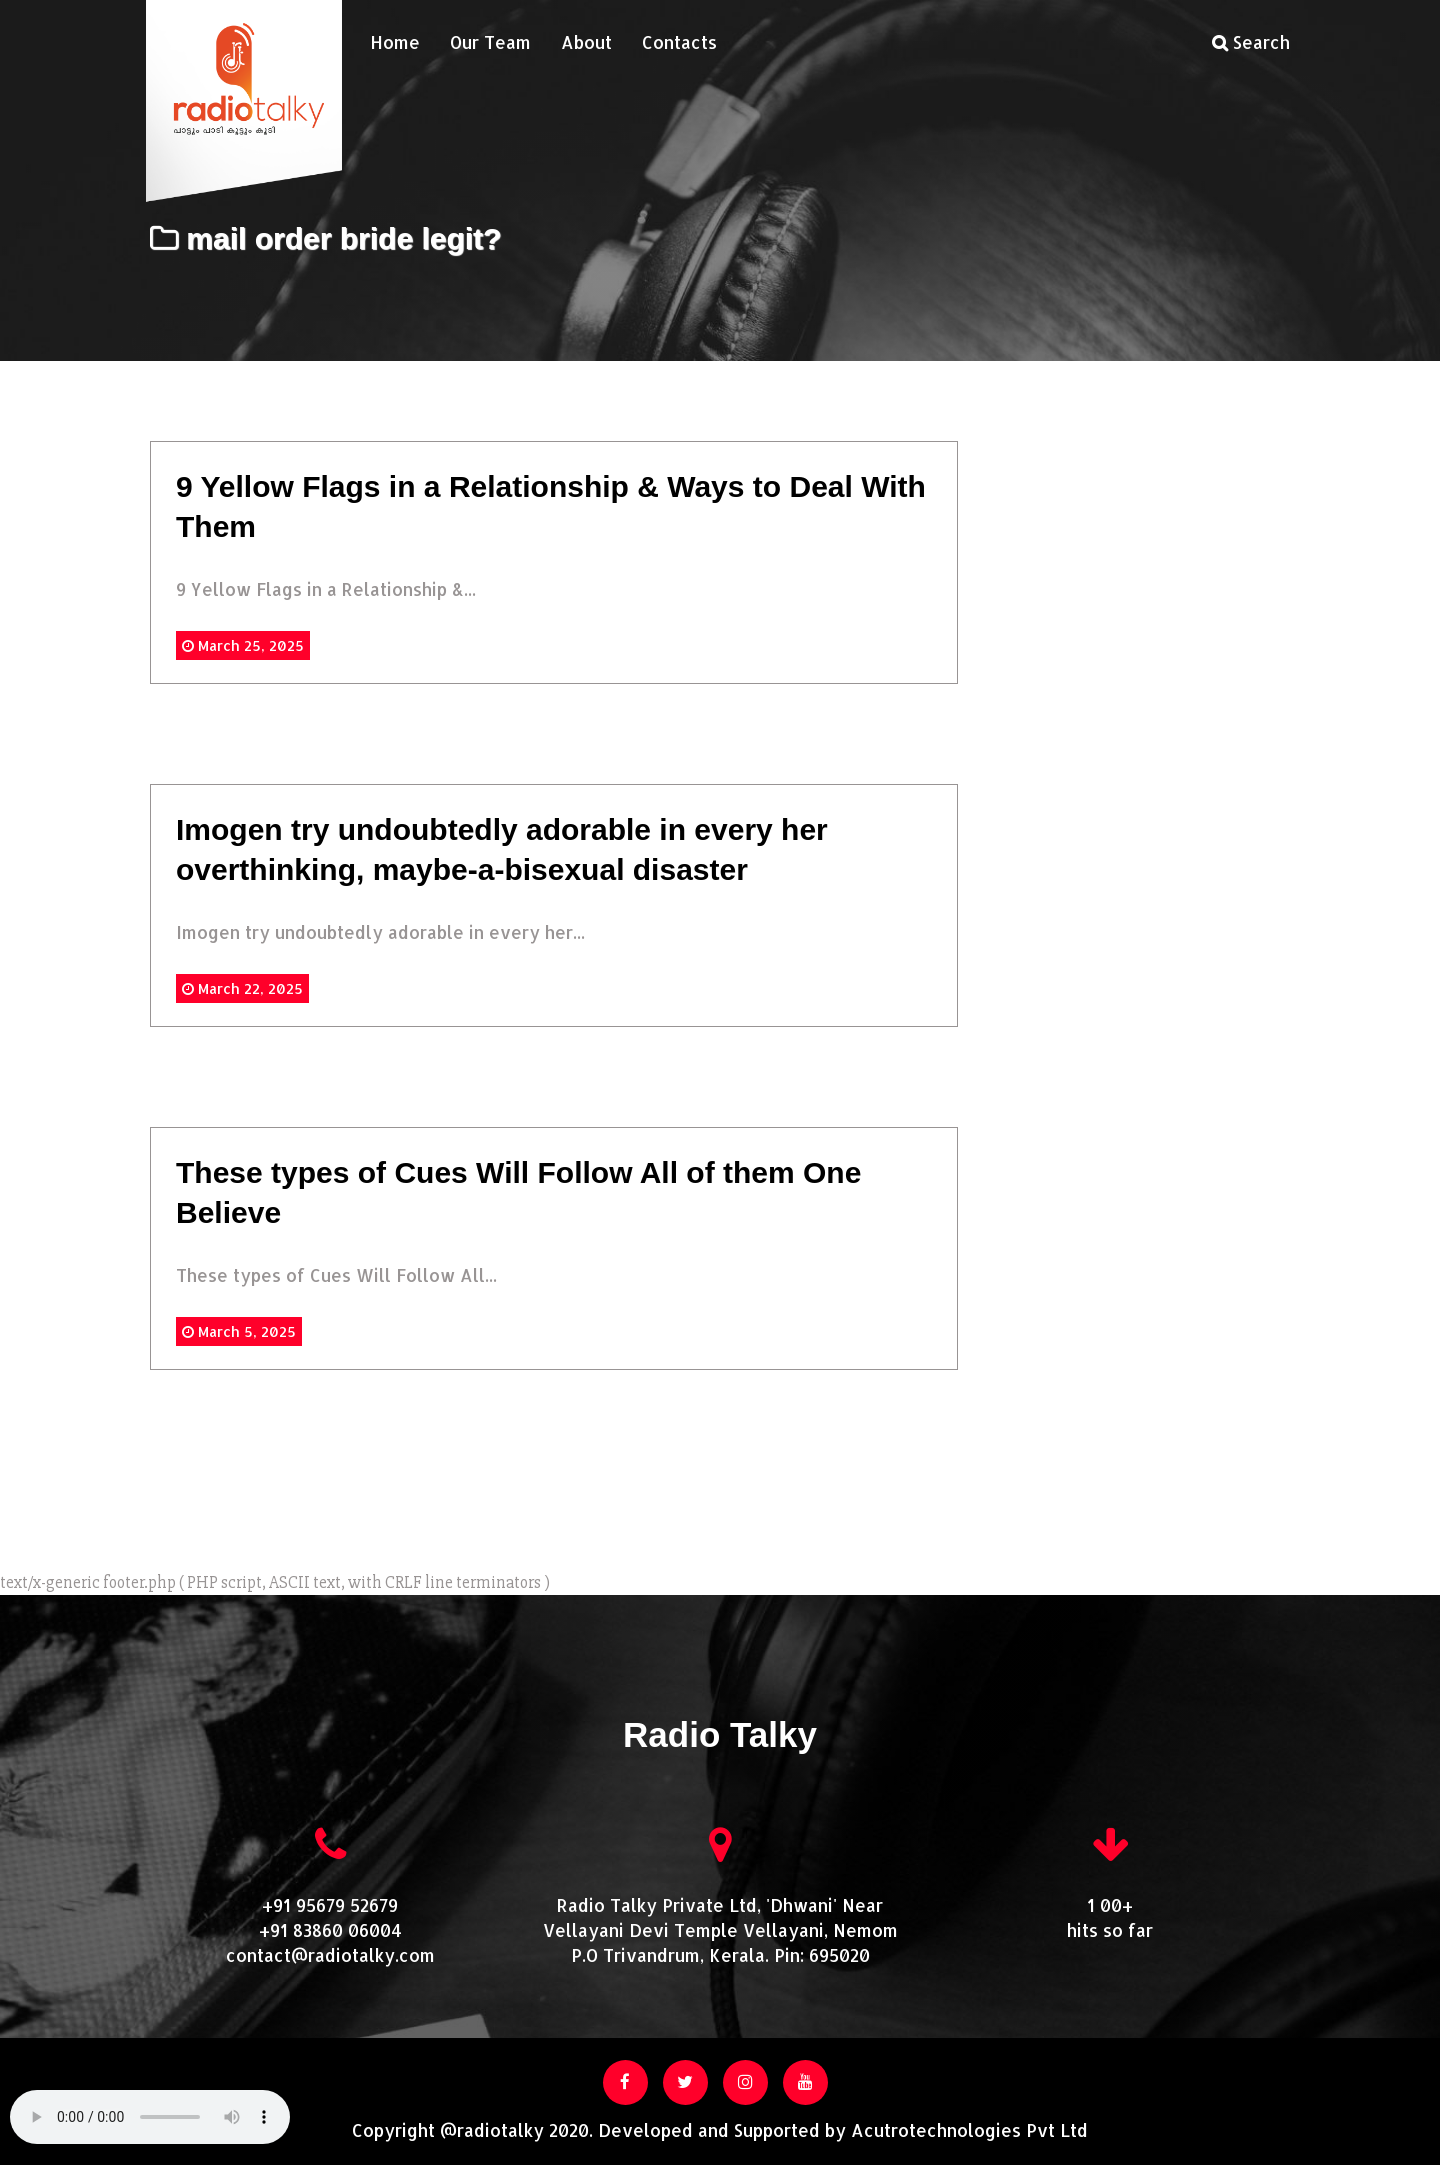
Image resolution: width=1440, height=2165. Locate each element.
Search (1251, 42)
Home (395, 42)
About (586, 42)
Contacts (679, 42)
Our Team (490, 42)
